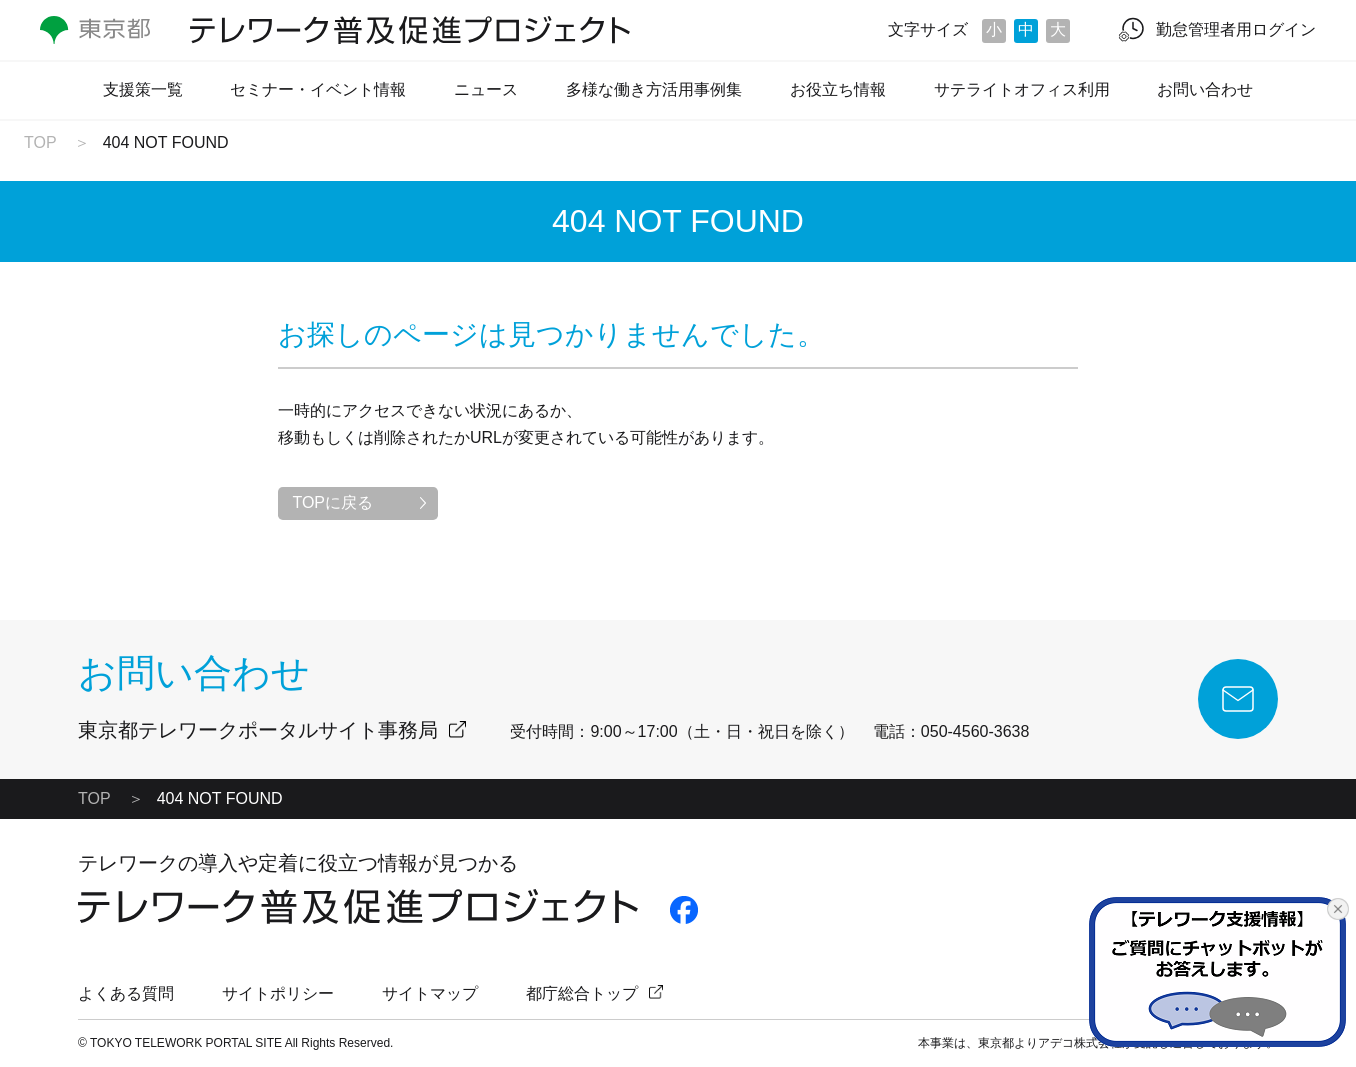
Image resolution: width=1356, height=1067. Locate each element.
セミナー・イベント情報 (318, 89)
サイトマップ (430, 993)
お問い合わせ (1205, 89)
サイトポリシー (278, 993)
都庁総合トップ (582, 993)
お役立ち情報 (838, 89)
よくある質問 (126, 993)
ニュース (486, 89)
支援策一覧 (143, 89)
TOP (40, 142)
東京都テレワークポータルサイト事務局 (258, 730)
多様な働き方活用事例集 (654, 89)
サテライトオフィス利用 (1022, 89)
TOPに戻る (332, 502)
